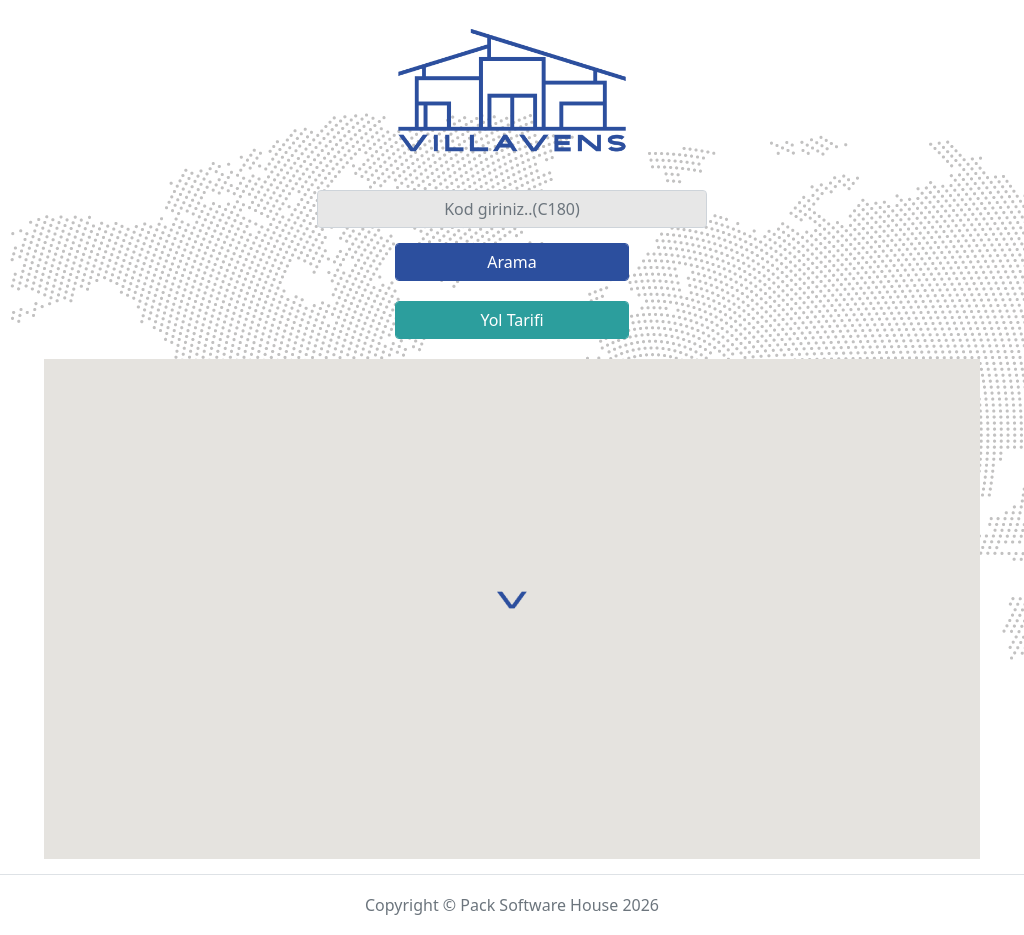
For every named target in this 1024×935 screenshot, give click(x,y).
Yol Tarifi (511, 320)
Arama (511, 262)
